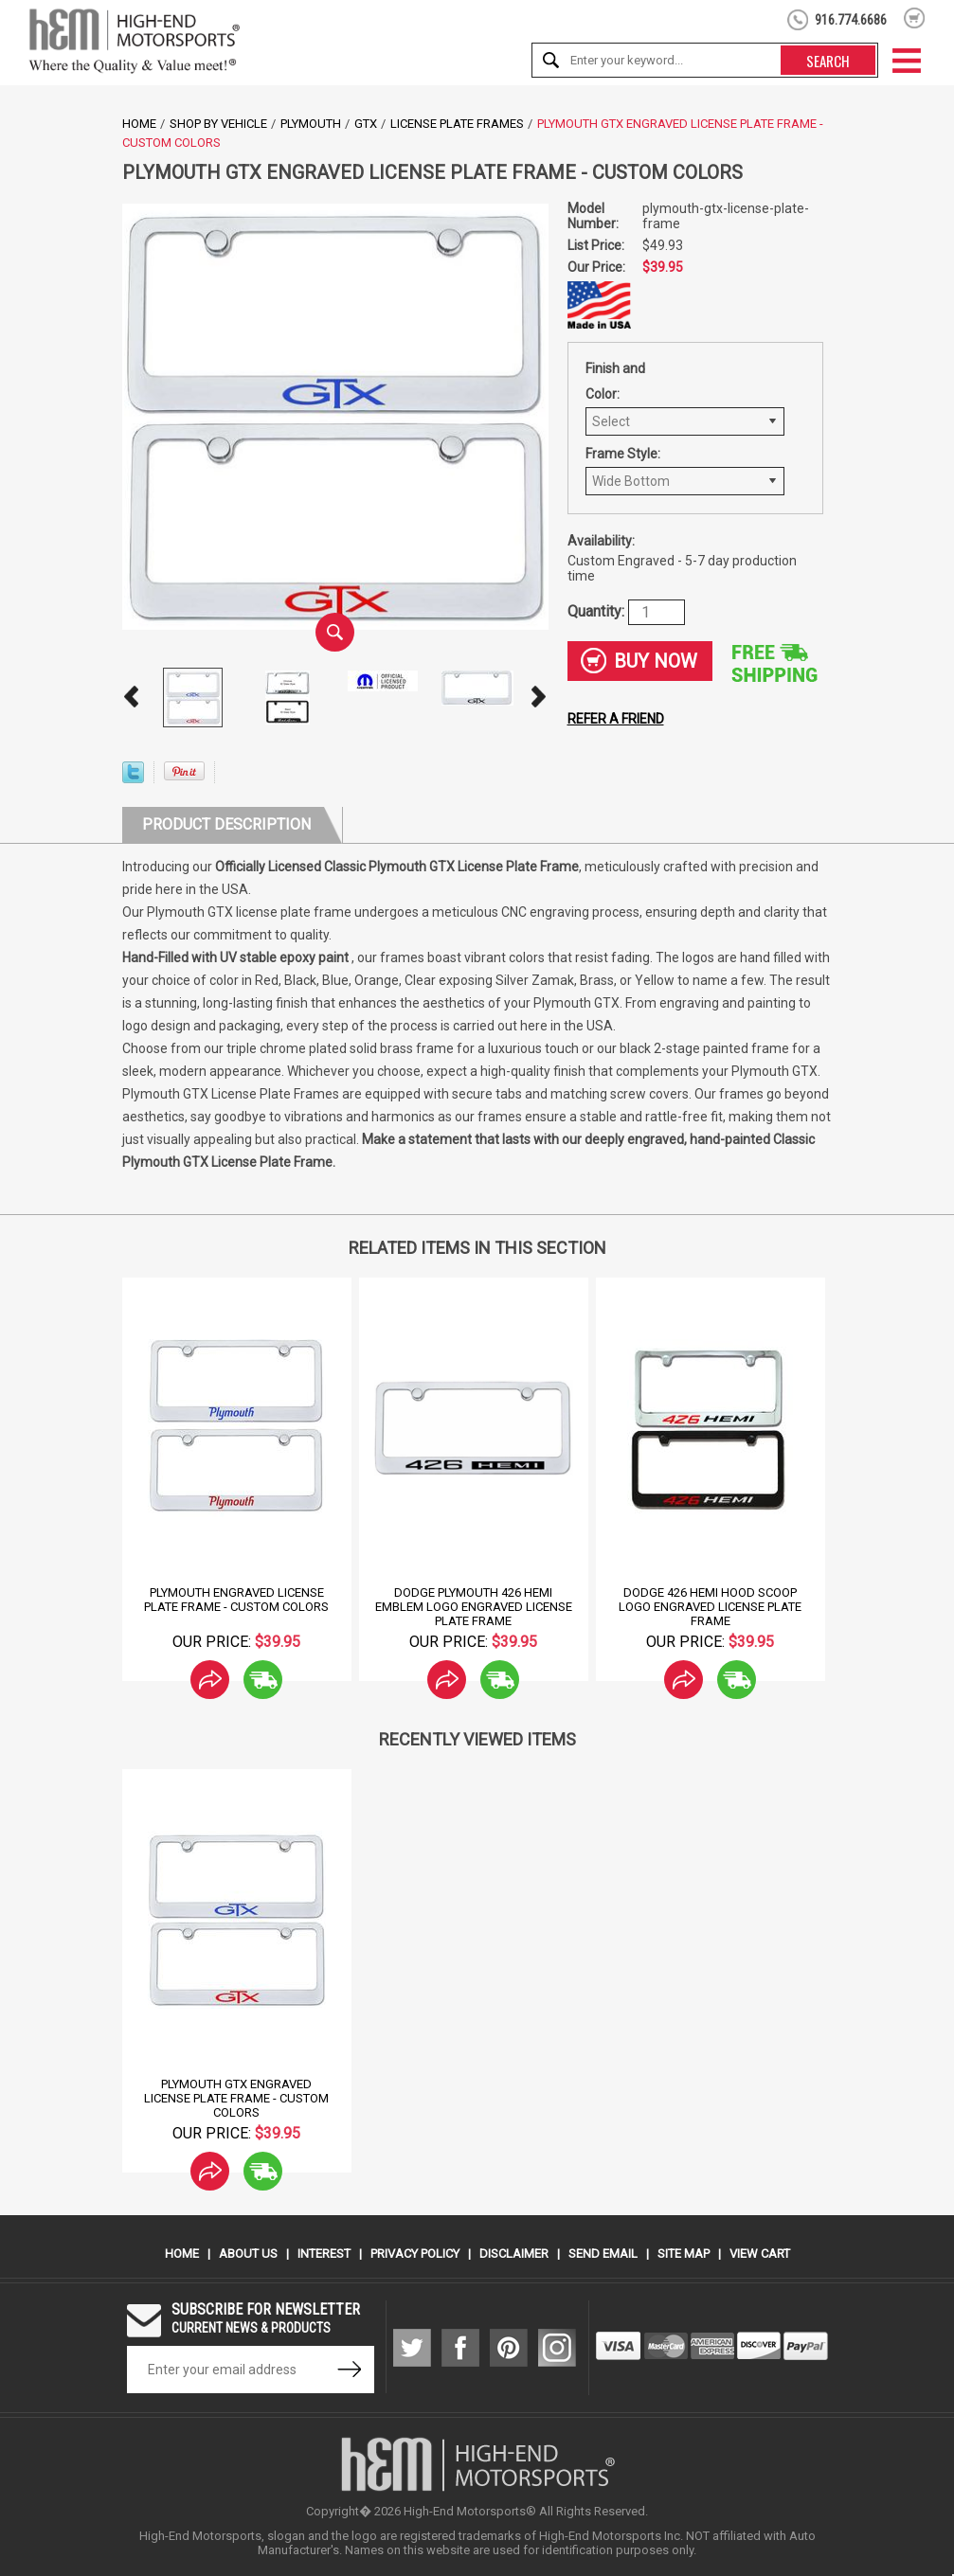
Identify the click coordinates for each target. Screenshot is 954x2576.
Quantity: (597, 610)
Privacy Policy (414, 2253)
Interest (324, 2253)
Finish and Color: (615, 381)
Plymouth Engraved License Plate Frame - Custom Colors (236, 1599)
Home (139, 123)
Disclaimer (514, 2253)
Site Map (683, 2253)
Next (539, 697)
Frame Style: (622, 453)
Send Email (603, 2253)
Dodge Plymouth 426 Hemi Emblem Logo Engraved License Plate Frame (473, 1606)
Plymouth (310, 123)
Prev (131, 697)
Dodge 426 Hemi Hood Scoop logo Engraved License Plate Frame (710, 1606)
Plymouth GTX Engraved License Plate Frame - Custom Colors (236, 2098)
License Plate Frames (457, 123)
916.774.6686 (851, 19)
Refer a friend (615, 718)
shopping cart (915, 18)
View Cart (759, 2253)
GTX (365, 123)
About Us (248, 2253)
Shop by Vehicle (218, 123)
